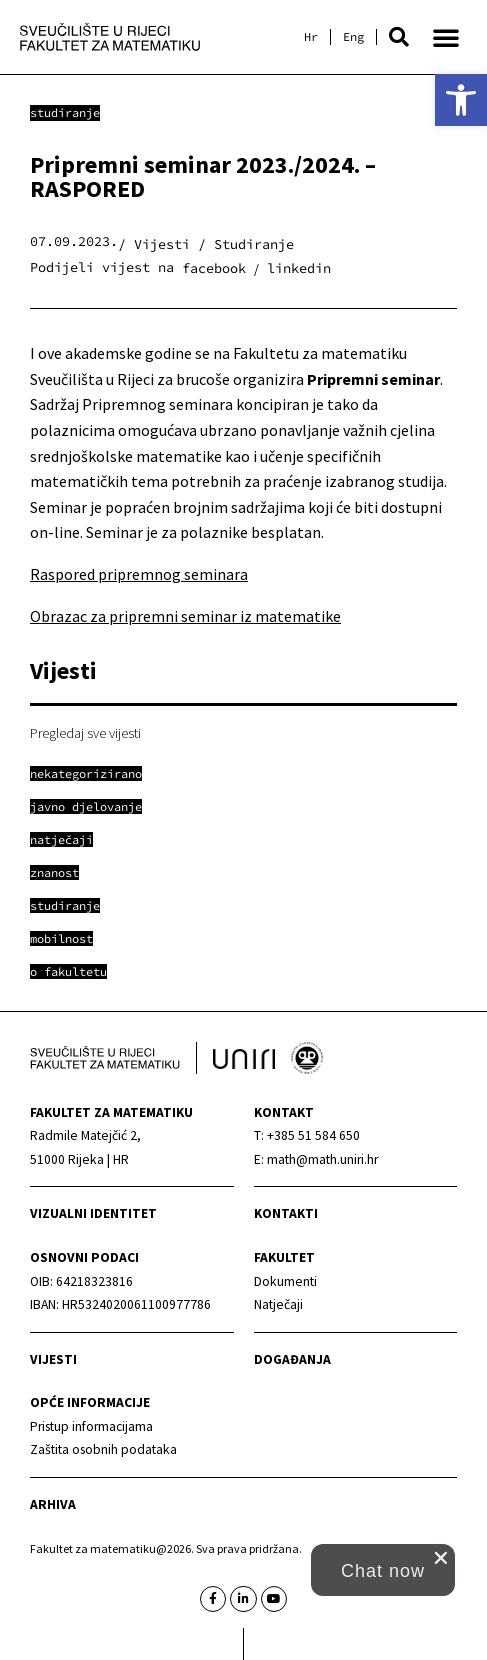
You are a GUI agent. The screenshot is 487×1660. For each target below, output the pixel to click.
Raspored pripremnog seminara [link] (139, 574)
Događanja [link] (292, 1359)
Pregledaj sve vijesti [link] (85, 733)
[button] (399, 37)
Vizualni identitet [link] (93, 1213)
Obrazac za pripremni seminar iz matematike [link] (185, 616)
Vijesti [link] (53, 1359)
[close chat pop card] (441, 1558)
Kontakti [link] (286, 1213)
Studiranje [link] (65, 112)
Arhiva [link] (53, 1504)
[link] (461, 100)
